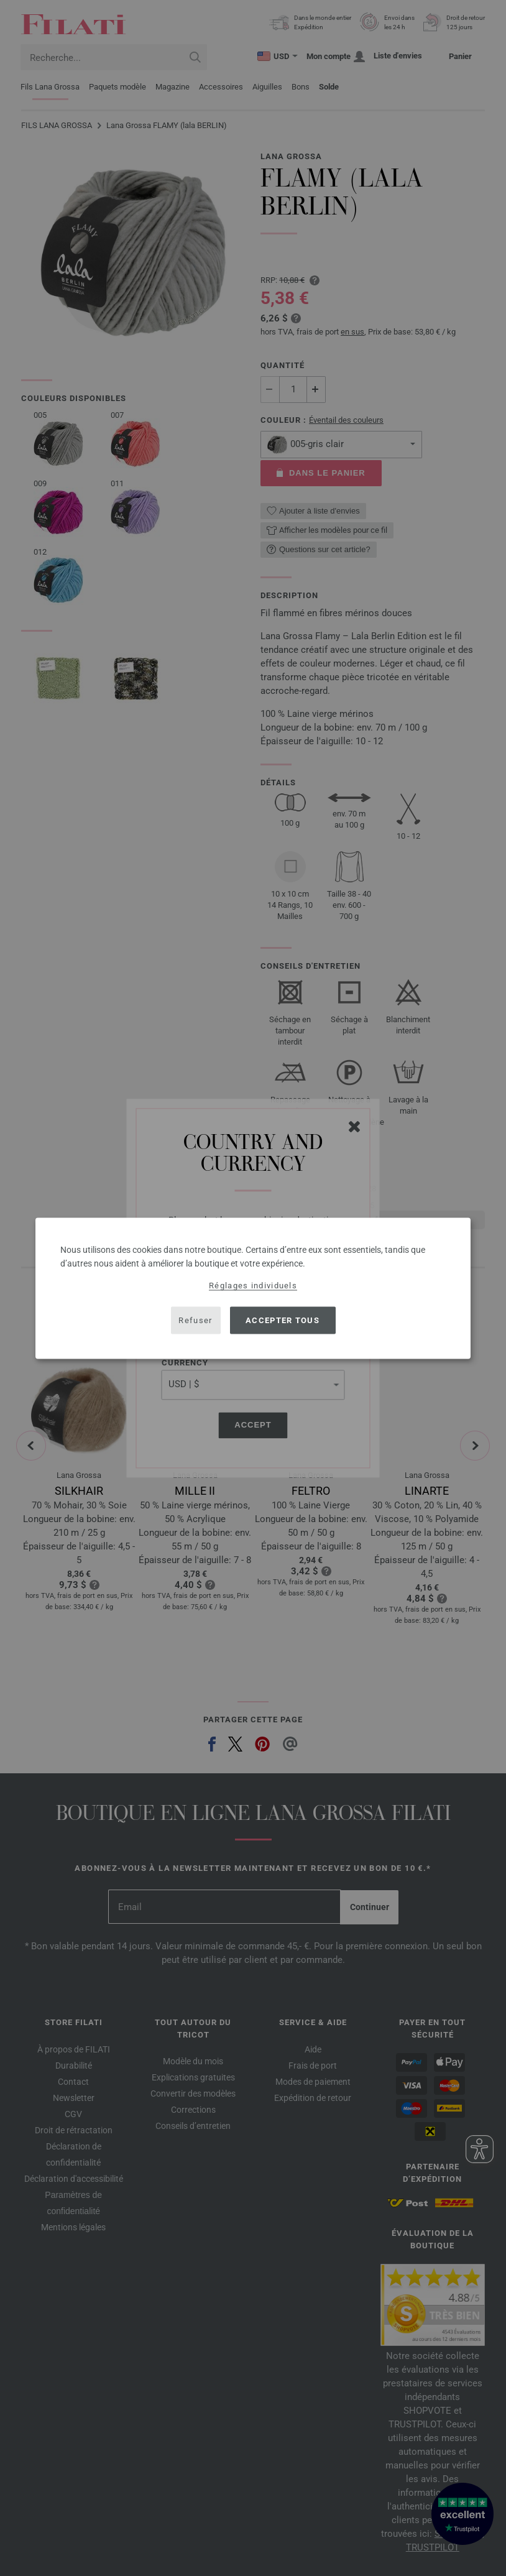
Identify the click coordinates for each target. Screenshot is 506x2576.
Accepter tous (283, 1320)
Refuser (195, 1320)
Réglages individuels (253, 1285)
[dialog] (253, 1288)
